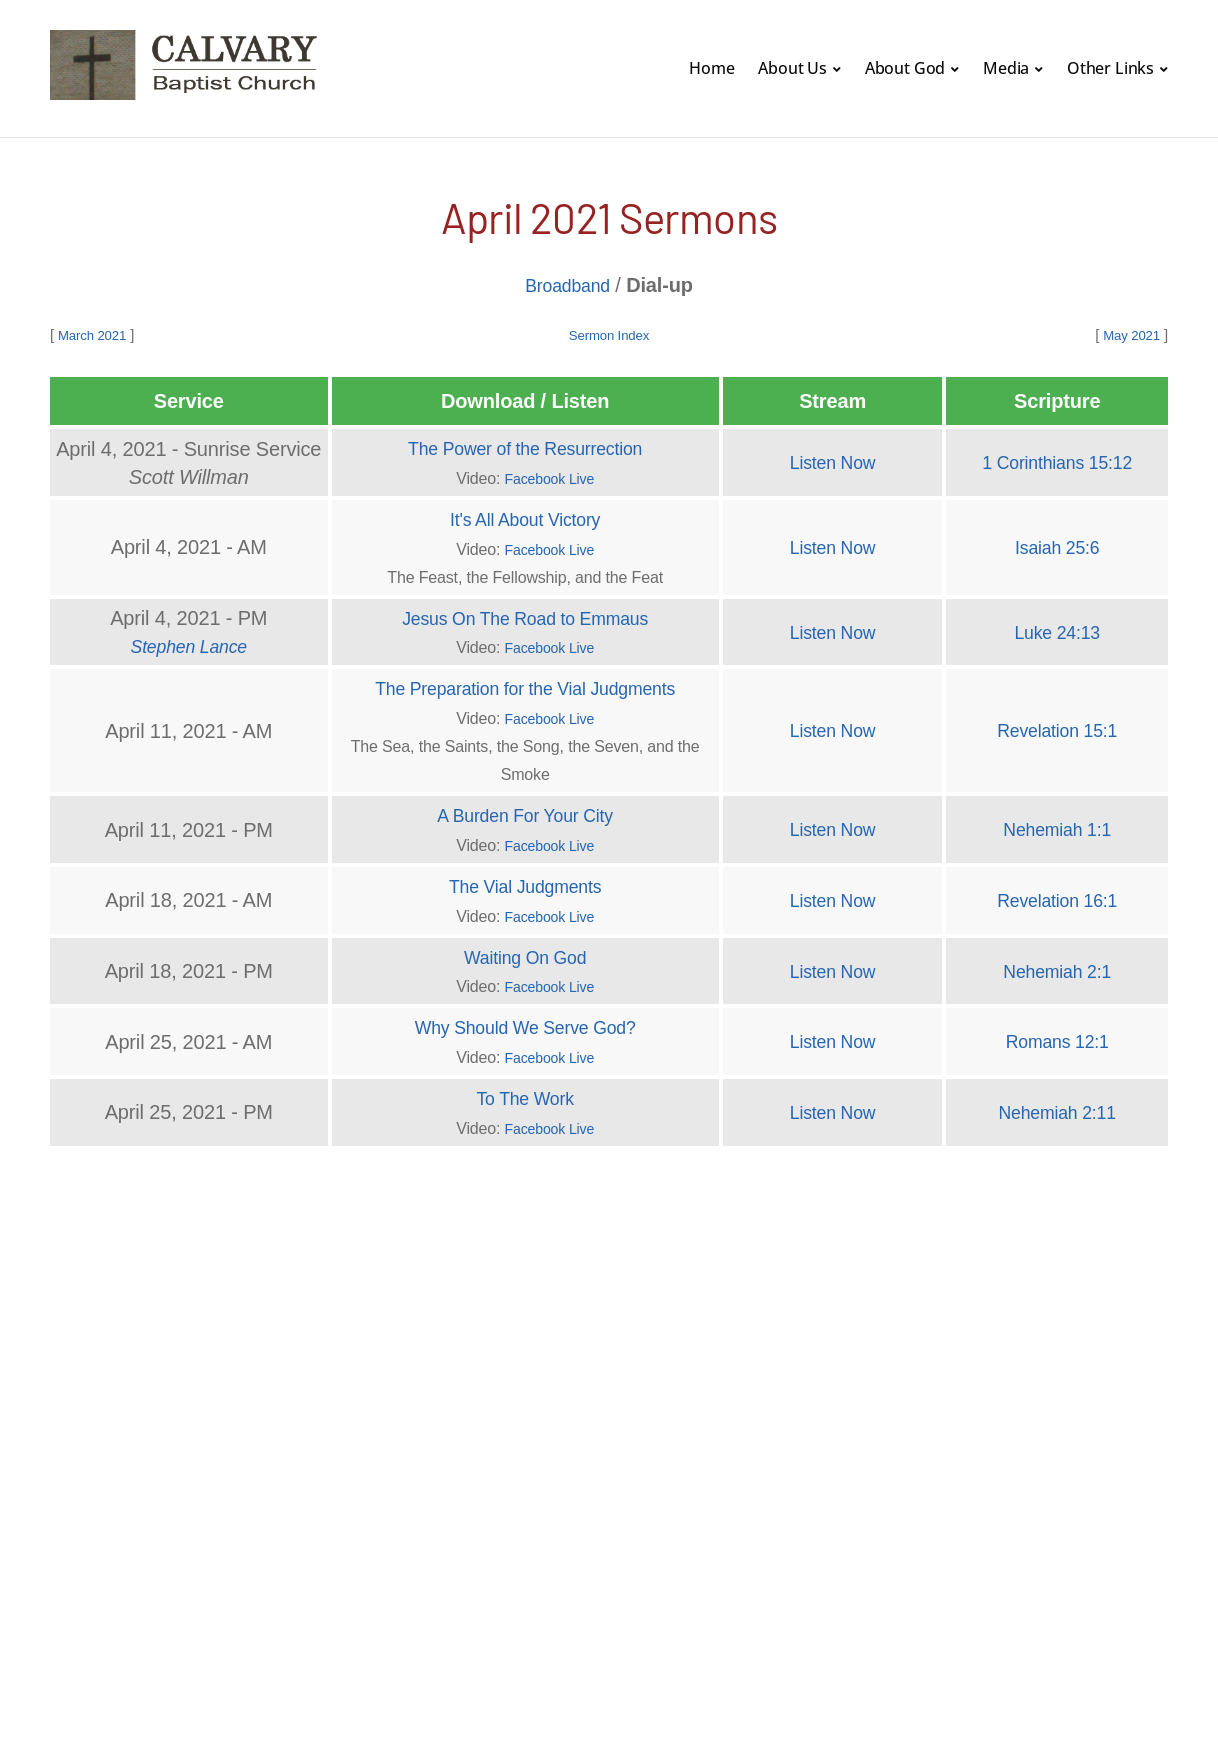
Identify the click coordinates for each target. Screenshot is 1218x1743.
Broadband (567, 285)
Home (711, 68)
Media (1006, 68)
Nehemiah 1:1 (1057, 825)
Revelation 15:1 (1057, 727)
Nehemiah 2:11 (1057, 1105)
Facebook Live (549, 476)
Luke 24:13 (1057, 629)
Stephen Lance (189, 643)
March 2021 (97, 333)
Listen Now (832, 461)
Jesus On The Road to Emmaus (525, 615)
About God (905, 68)
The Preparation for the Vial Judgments (525, 685)
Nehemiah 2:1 (1057, 965)
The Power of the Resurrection (525, 447)
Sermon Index (608, 333)
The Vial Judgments (525, 881)
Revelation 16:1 (1057, 895)
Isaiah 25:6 (1057, 545)
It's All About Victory (525, 517)
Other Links (1110, 68)
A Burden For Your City (525, 811)
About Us (792, 68)
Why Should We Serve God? (524, 1021)
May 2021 (1127, 333)
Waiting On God (525, 951)
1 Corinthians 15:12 (1057, 461)
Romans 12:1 (1057, 1035)
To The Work (525, 1091)
